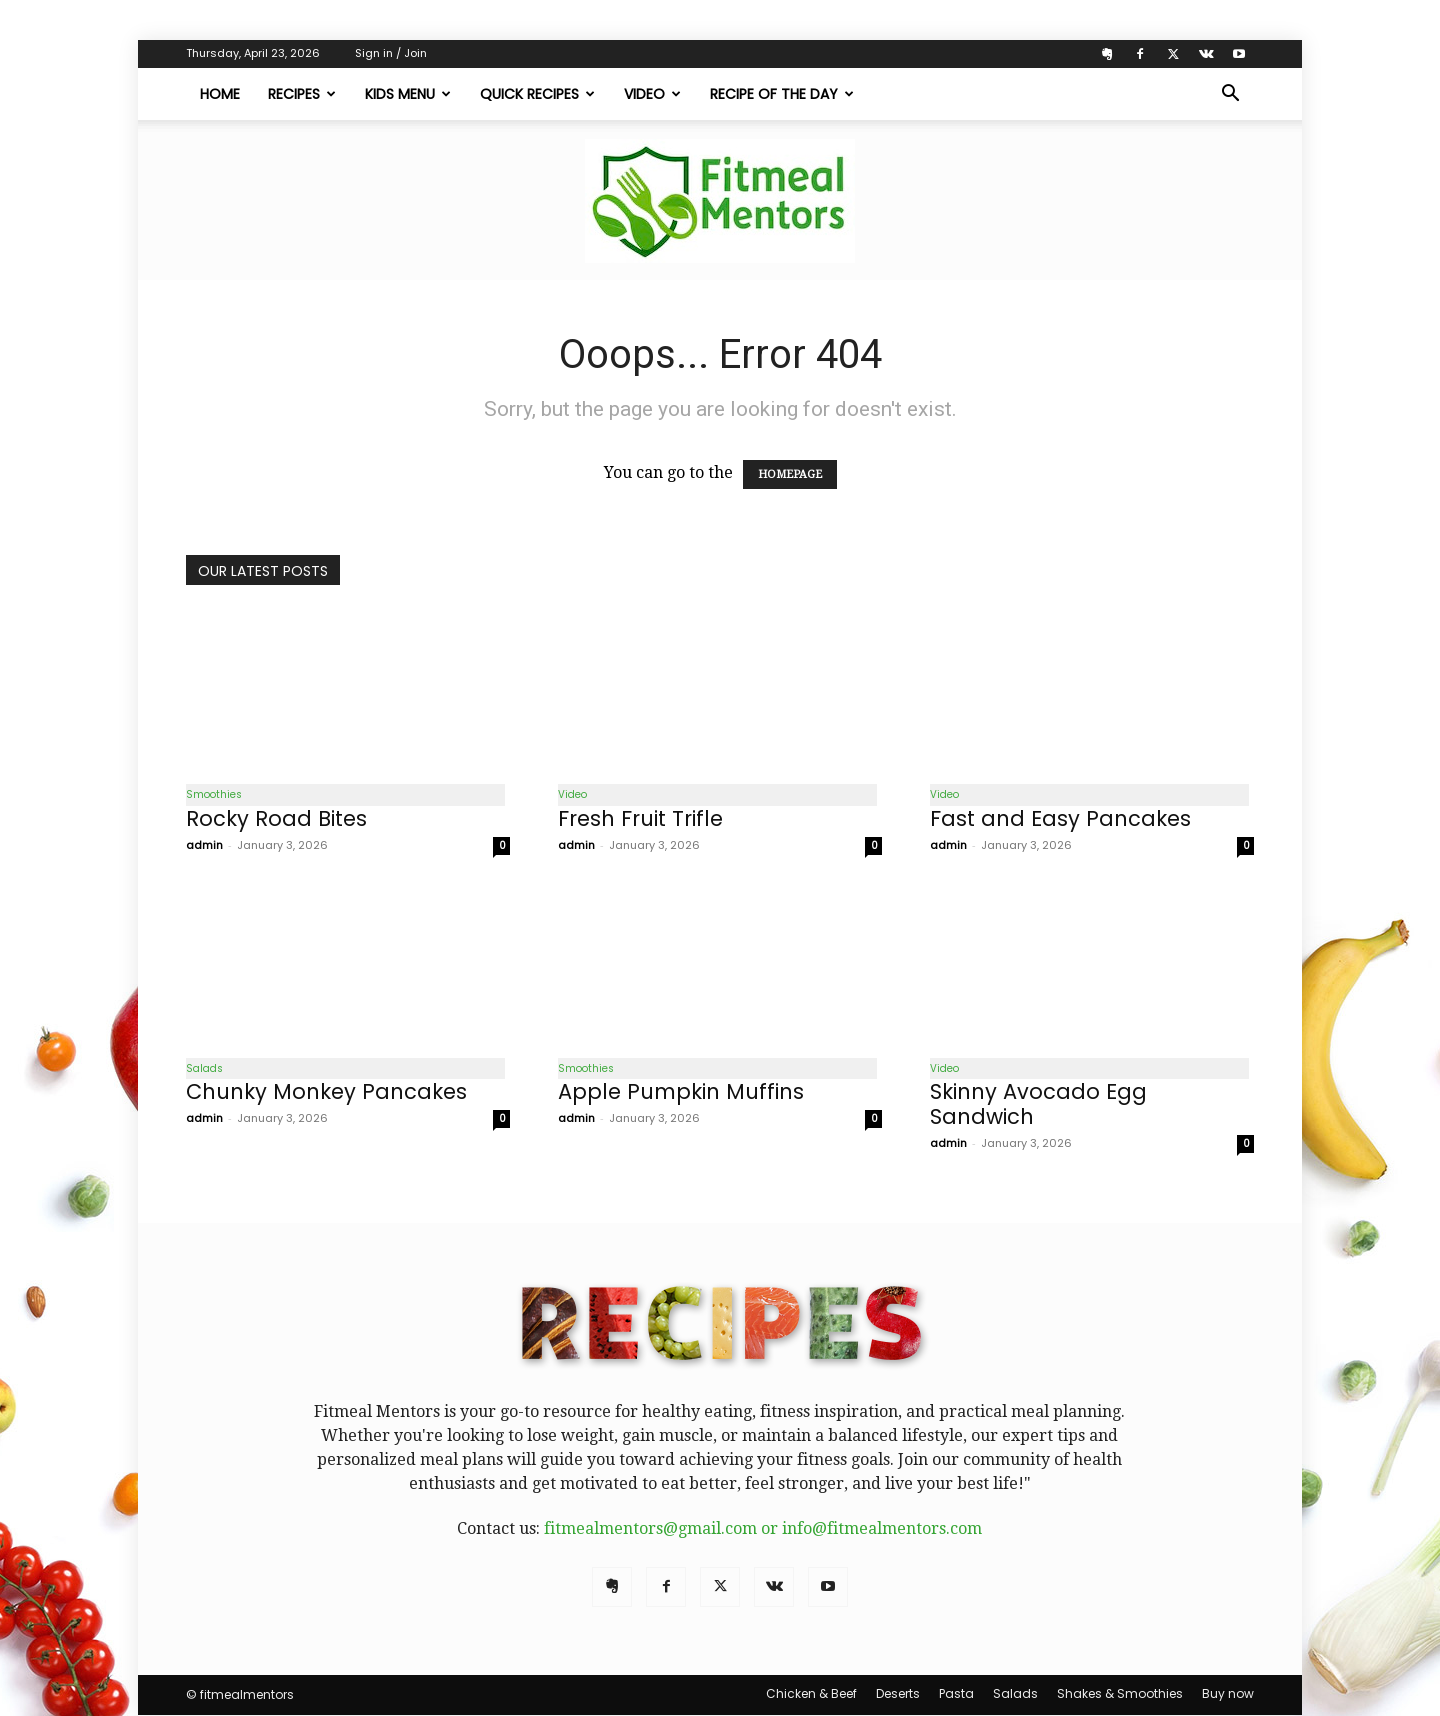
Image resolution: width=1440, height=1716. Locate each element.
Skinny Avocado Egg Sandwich (1038, 1105)
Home (220, 94)
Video (652, 94)
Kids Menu (408, 94)
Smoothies (214, 794)
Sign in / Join (391, 53)
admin (204, 845)
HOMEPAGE (790, 474)
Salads (204, 1068)
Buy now (1228, 1694)
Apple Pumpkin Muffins (681, 1092)
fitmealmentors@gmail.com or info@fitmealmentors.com (763, 1529)
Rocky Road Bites (276, 818)
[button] (1230, 95)
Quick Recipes (537, 94)
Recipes (302, 94)
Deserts (898, 1694)
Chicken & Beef (811, 1694)
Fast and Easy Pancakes (1060, 818)
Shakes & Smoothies (1120, 1694)
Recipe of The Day (782, 94)
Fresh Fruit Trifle (640, 818)
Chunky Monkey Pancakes (326, 1092)
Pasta (956, 1694)
